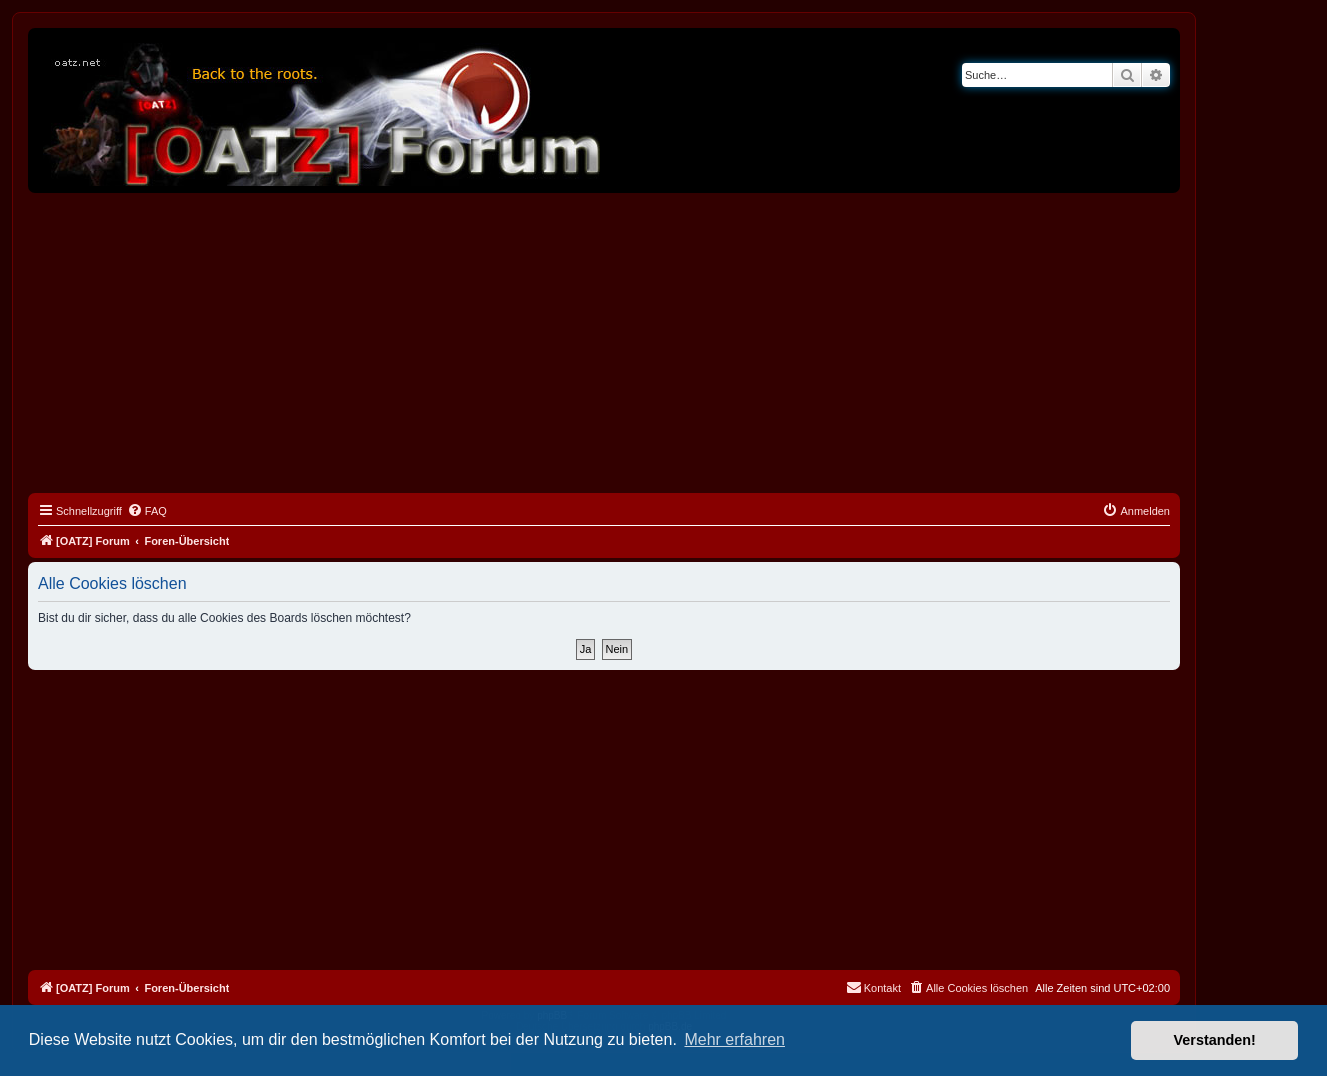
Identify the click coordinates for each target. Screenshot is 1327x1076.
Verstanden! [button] (1215, 1040)
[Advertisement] (604, 343)
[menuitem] (147, 511)
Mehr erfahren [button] (734, 1039)
